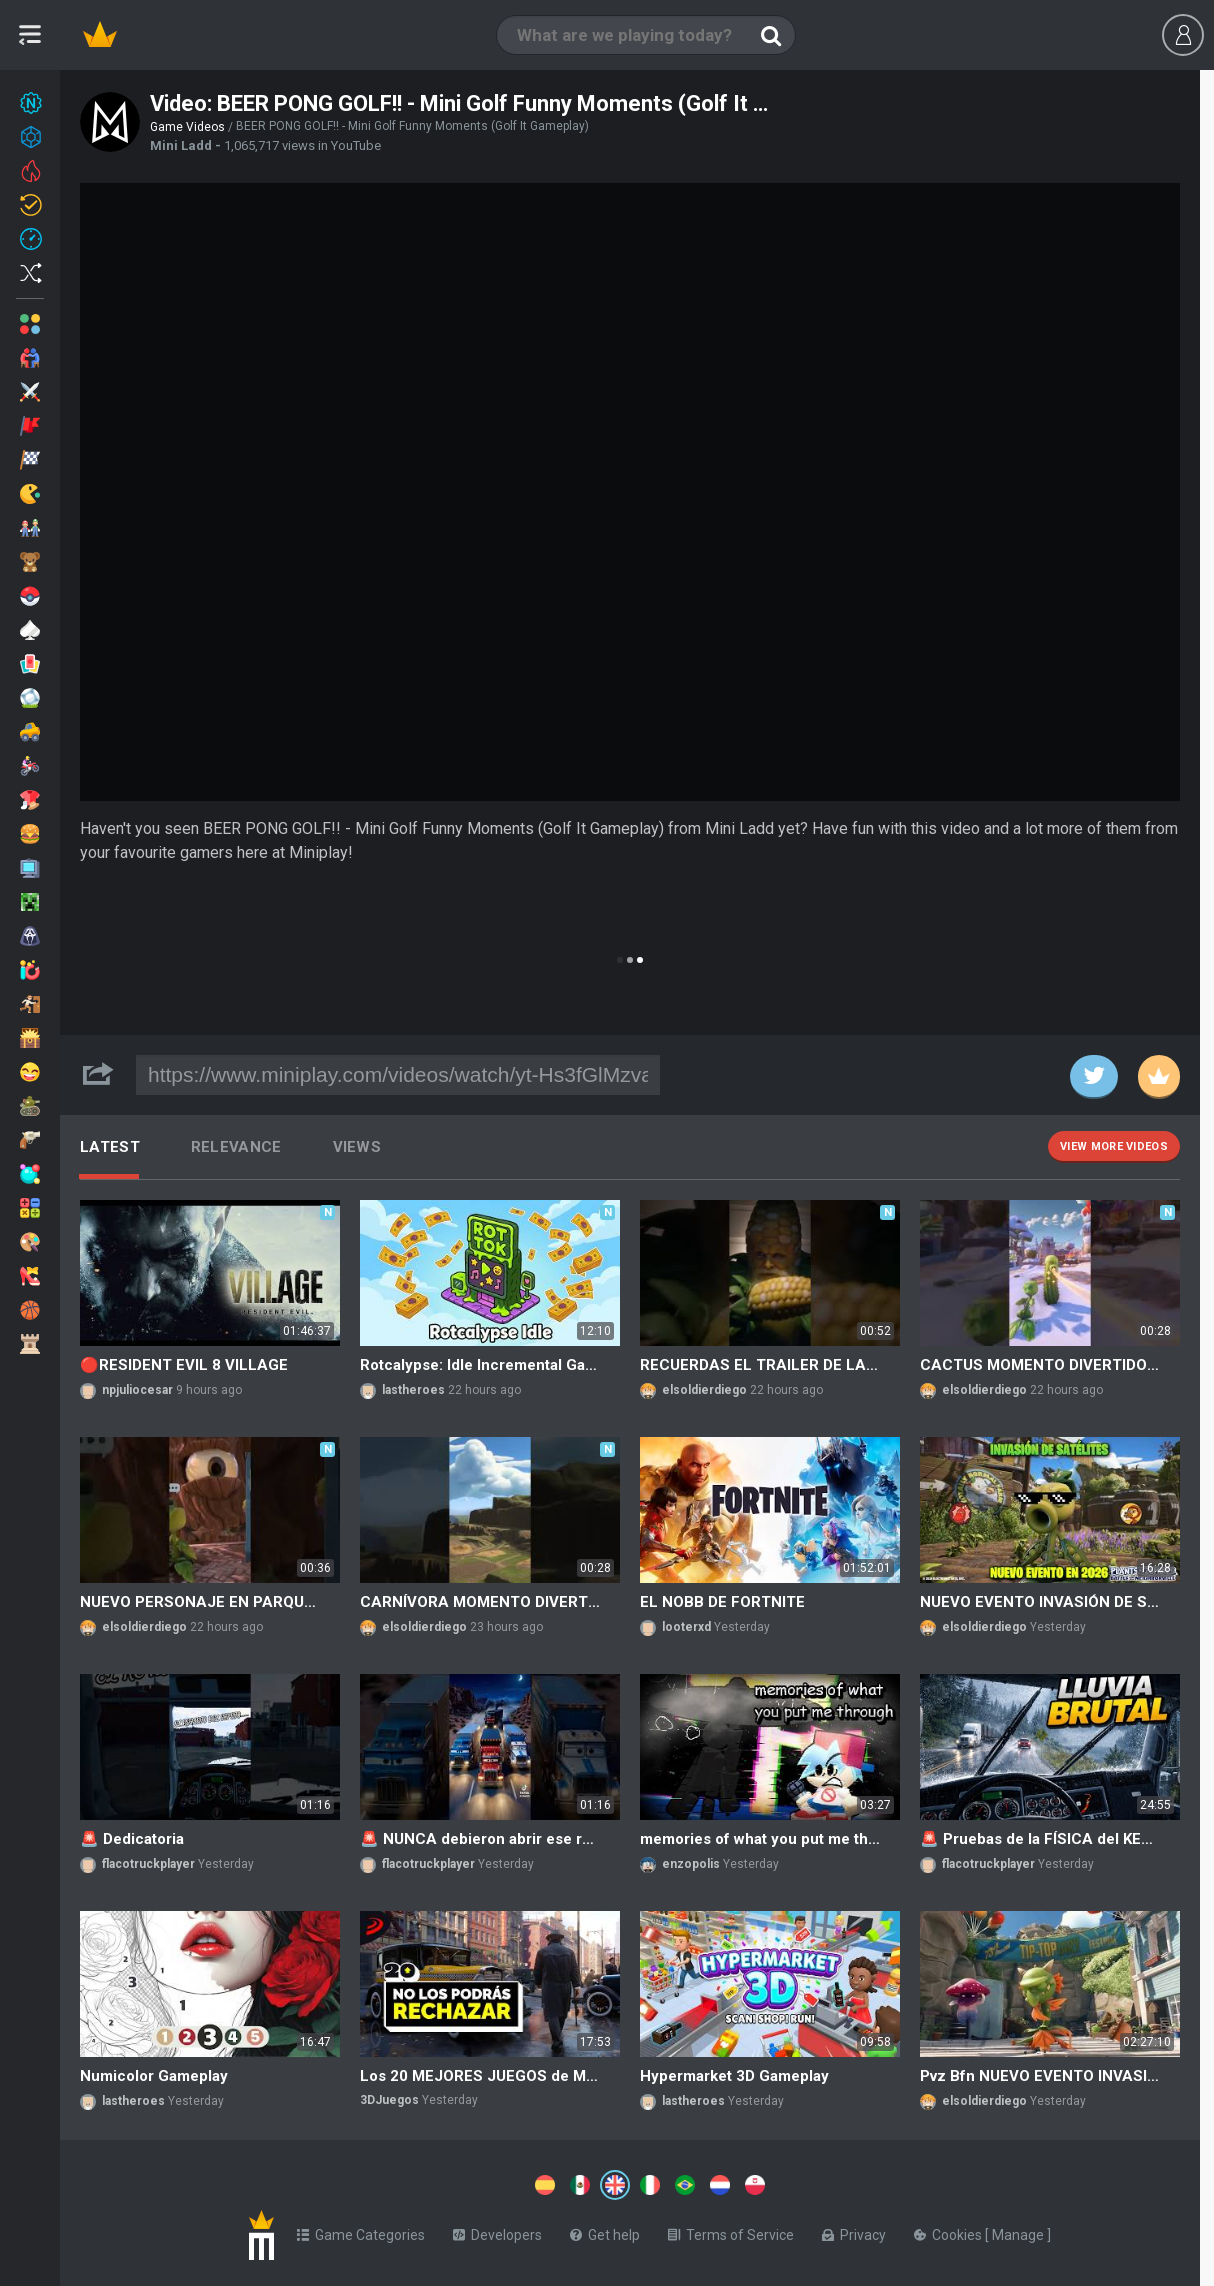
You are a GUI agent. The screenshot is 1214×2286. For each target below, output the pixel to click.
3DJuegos (389, 2100)
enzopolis (691, 1864)
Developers (497, 2231)
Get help (605, 2231)
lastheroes (413, 1390)
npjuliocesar (137, 1390)
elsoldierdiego (704, 1390)
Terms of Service (731, 2231)
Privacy (854, 2231)
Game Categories (361, 2231)
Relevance (236, 1147)
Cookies (949, 2231)
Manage (1019, 2231)
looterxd (686, 1627)
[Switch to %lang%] (432, 2183)
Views (357, 1147)
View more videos (1114, 1146)
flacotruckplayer (148, 1864)
